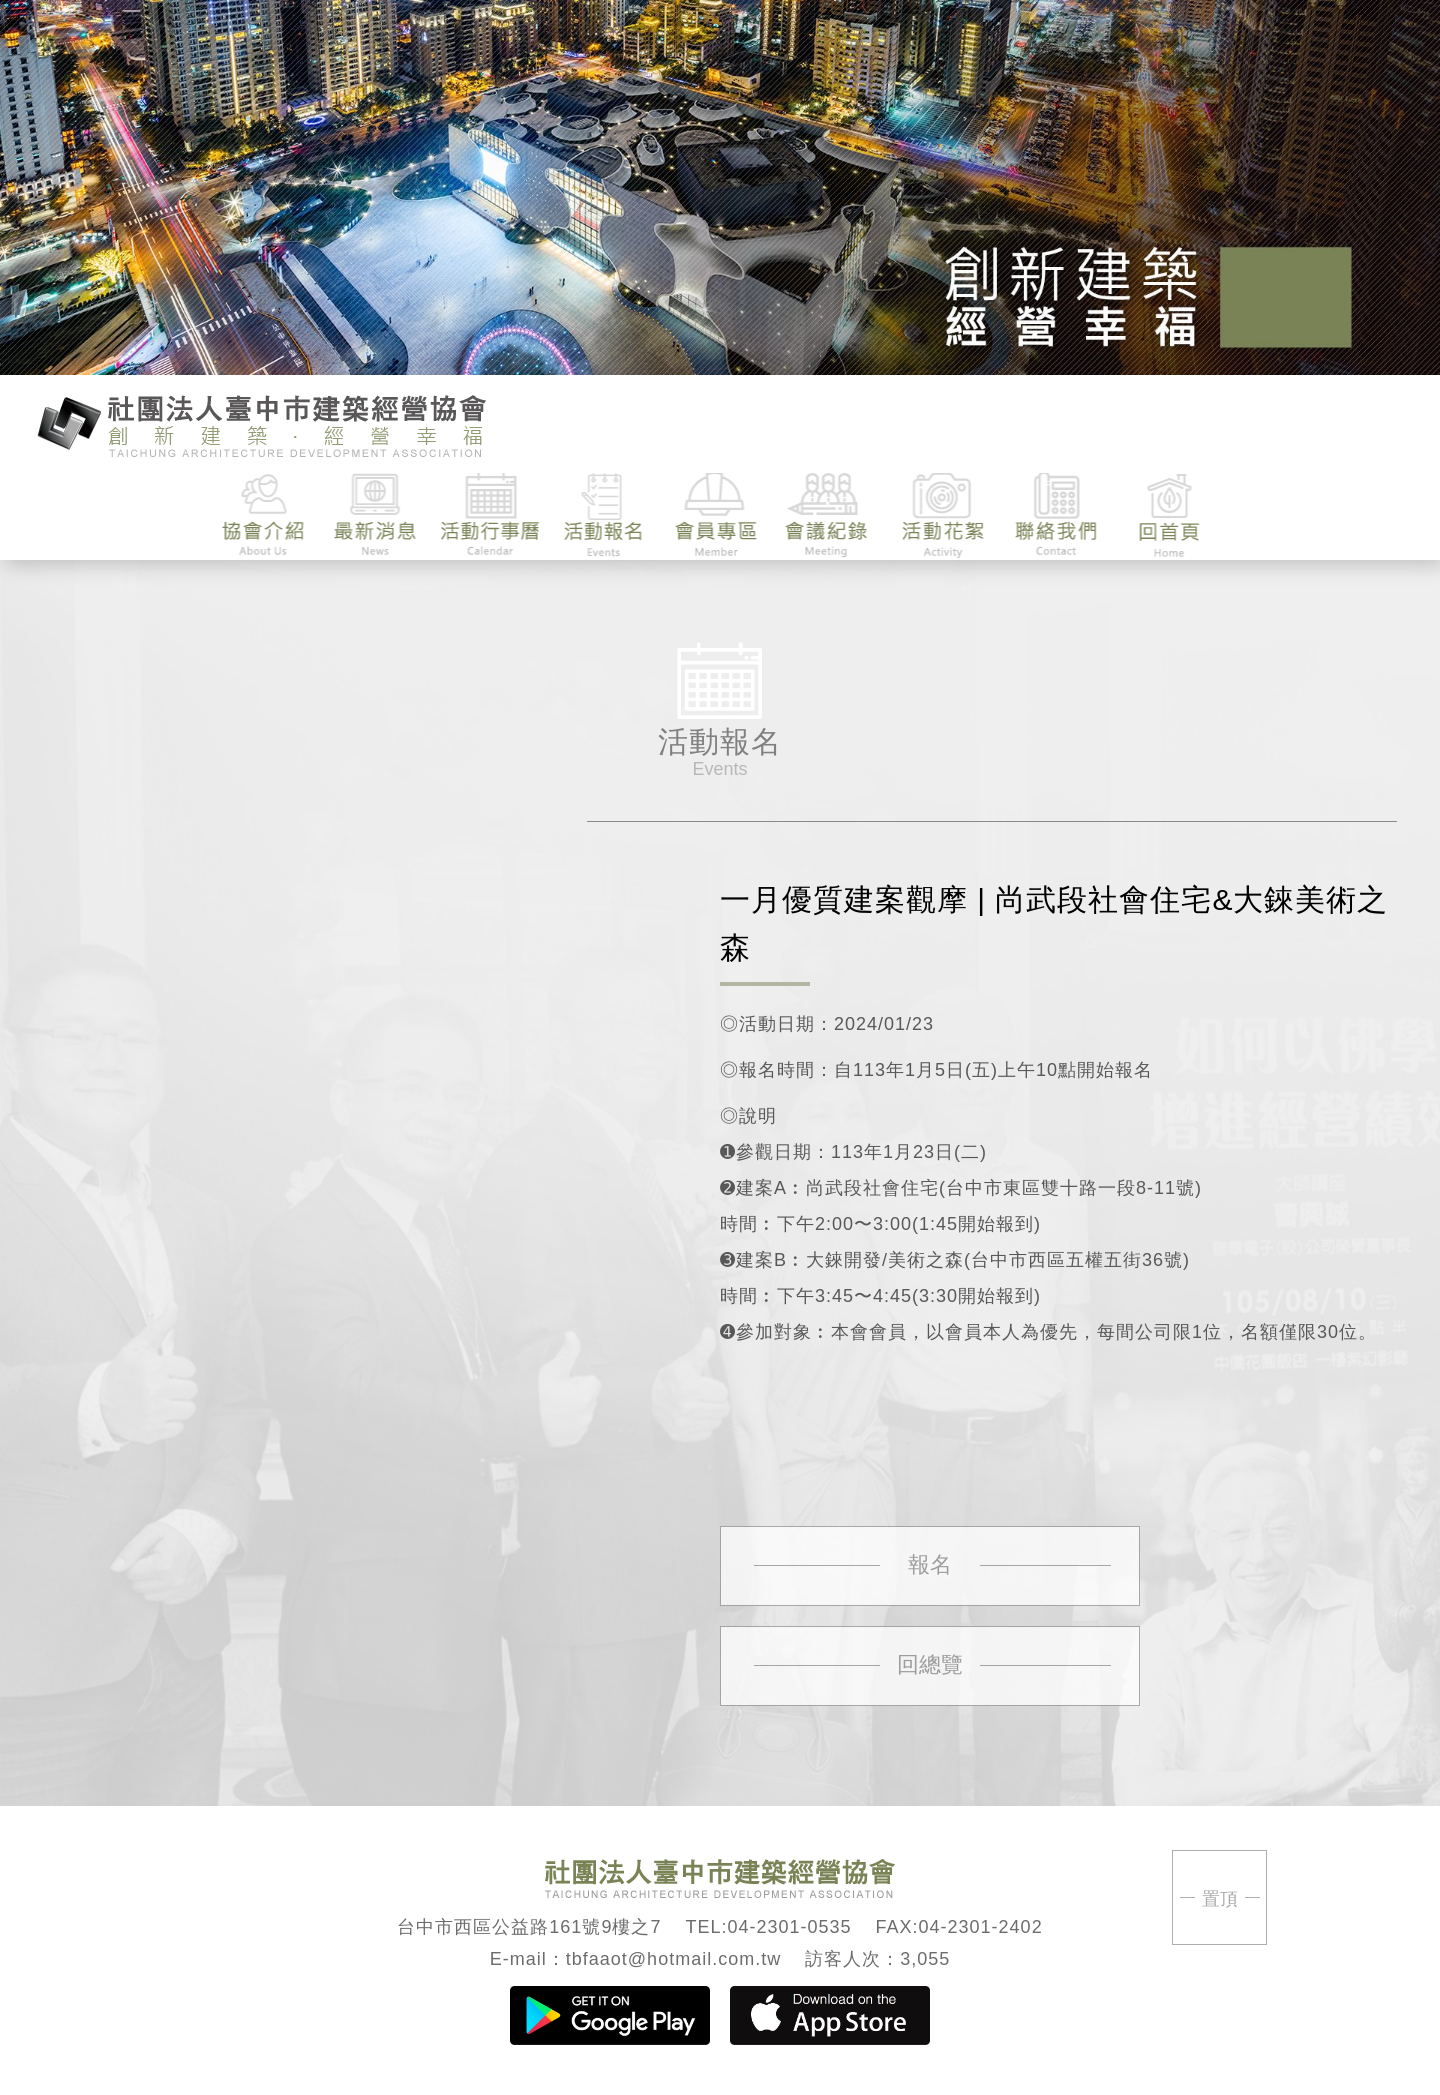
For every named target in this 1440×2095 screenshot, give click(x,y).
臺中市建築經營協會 (262, 424)
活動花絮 (942, 515)
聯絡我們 (1055, 515)
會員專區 (716, 515)
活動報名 (603, 515)
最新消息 (377, 515)
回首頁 (1168, 515)
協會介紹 (264, 515)
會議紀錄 (829, 515)
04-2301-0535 (789, 1927)
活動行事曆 (490, 515)
